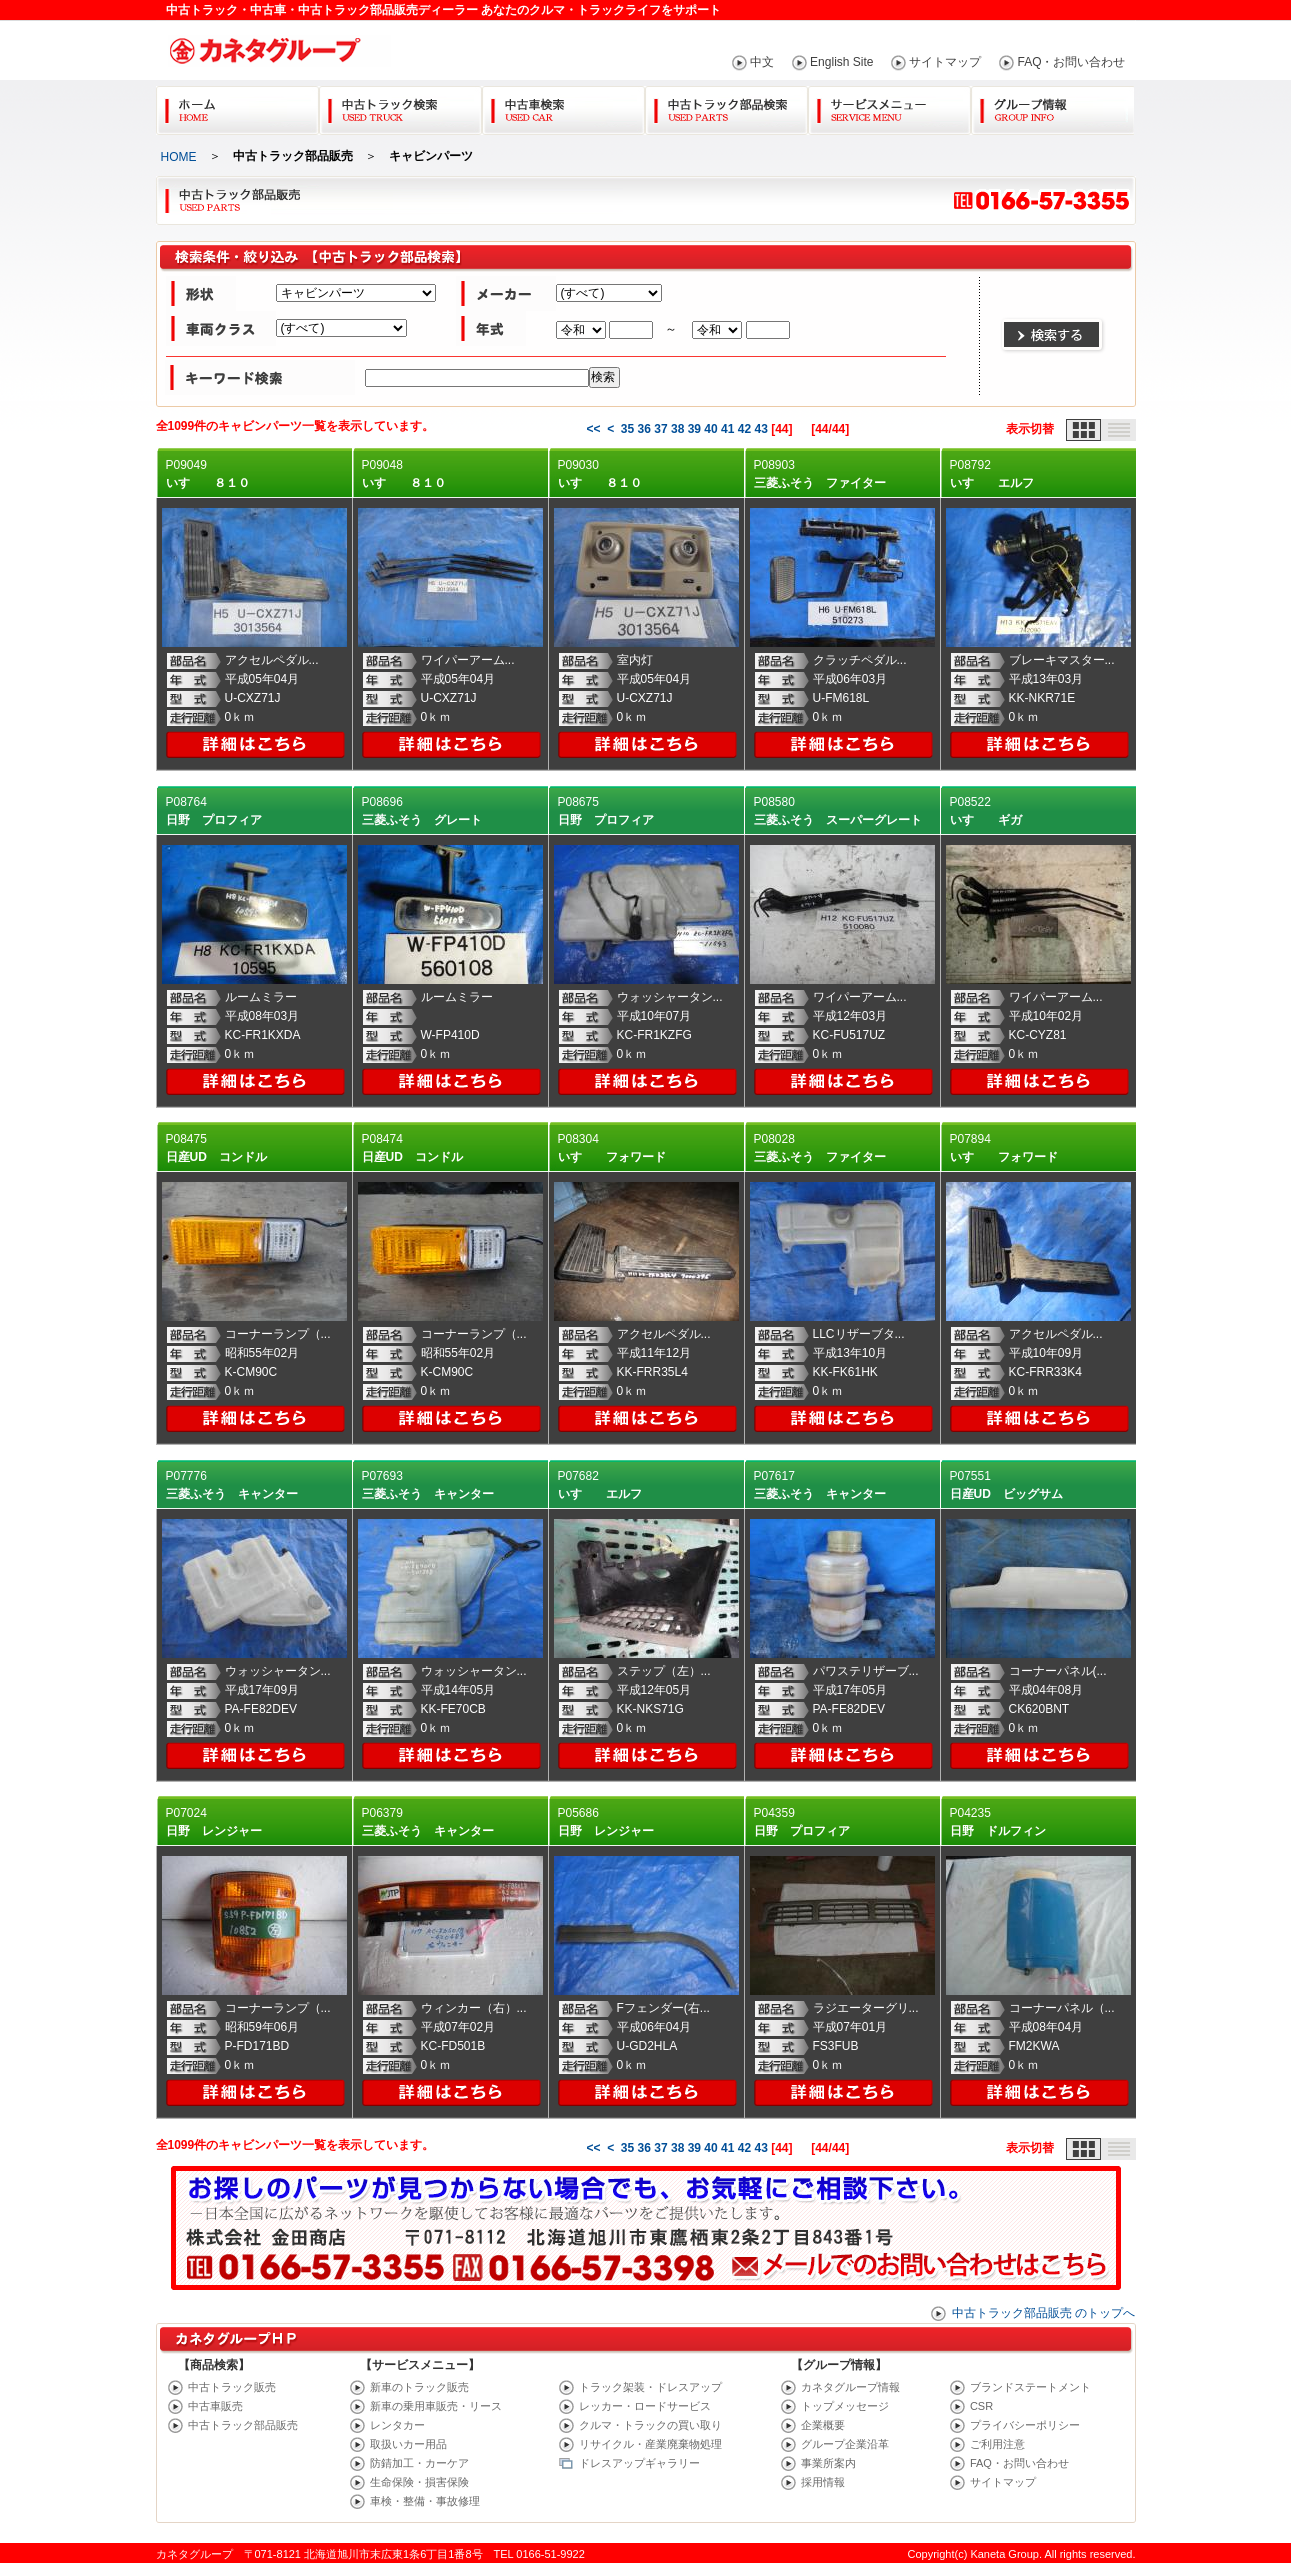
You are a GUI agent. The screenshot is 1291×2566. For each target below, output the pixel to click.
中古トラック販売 (232, 2387)
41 (727, 429)
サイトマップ (945, 62)
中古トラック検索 (400, 106)
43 (760, 429)
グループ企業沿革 (845, 2444)
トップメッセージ (845, 2406)
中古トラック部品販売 (243, 2425)
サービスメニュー (889, 106)
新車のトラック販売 (419, 2387)
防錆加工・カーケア (419, 2463)
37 (660, 429)
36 (644, 429)
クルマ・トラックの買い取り (650, 2425)
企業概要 (823, 2425)
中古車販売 (215, 2406)
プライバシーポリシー (1025, 2425)
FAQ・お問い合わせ (1071, 62)
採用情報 (823, 2482)
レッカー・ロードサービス (645, 2406)
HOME (179, 157)
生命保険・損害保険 (419, 2482)
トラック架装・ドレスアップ (650, 2387)
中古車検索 (563, 106)
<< (593, 429)
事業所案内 (828, 2463)
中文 (762, 62)
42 (744, 429)
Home (237, 106)
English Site (841, 62)
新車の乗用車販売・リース (436, 2406)
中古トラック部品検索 (726, 106)
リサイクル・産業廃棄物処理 (650, 2444)
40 (710, 429)
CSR (981, 2406)
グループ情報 (1052, 106)
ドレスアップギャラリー (639, 2463)
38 (677, 429)
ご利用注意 (997, 2444)
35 (627, 429)
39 (694, 429)
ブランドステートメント (1030, 2387)
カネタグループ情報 (850, 2387)
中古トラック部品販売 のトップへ (1043, 2313)
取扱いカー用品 (408, 2444)
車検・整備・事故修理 (425, 2501)
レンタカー (397, 2425)
